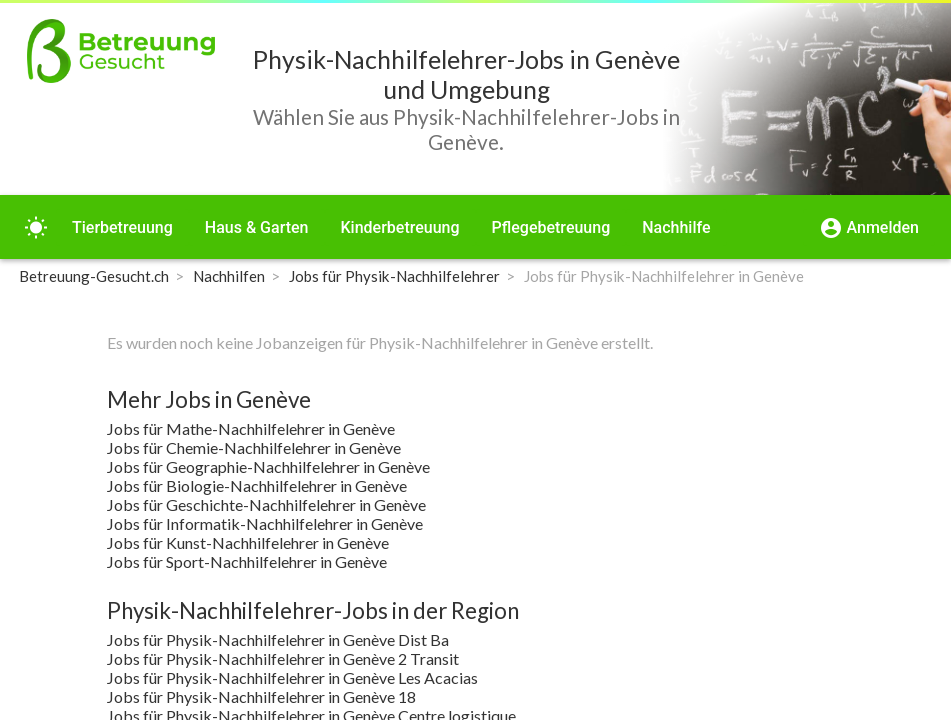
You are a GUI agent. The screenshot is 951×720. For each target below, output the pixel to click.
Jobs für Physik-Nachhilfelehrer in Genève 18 (261, 696)
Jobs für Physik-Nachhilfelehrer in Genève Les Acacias (292, 677)
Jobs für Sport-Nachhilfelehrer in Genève (247, 561)
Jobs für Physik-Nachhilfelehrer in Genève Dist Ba (278, 639)
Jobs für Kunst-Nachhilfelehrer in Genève (248, 542)
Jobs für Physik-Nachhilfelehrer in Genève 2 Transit (283, 658)
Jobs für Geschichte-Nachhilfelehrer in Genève (266, 504)
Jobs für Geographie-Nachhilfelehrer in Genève (268, 466)
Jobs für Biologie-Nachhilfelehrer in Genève (257, 485)
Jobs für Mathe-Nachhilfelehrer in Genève (251, 428)
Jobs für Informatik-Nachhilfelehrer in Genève (265, 523)
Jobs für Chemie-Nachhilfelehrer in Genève (254, 447)
